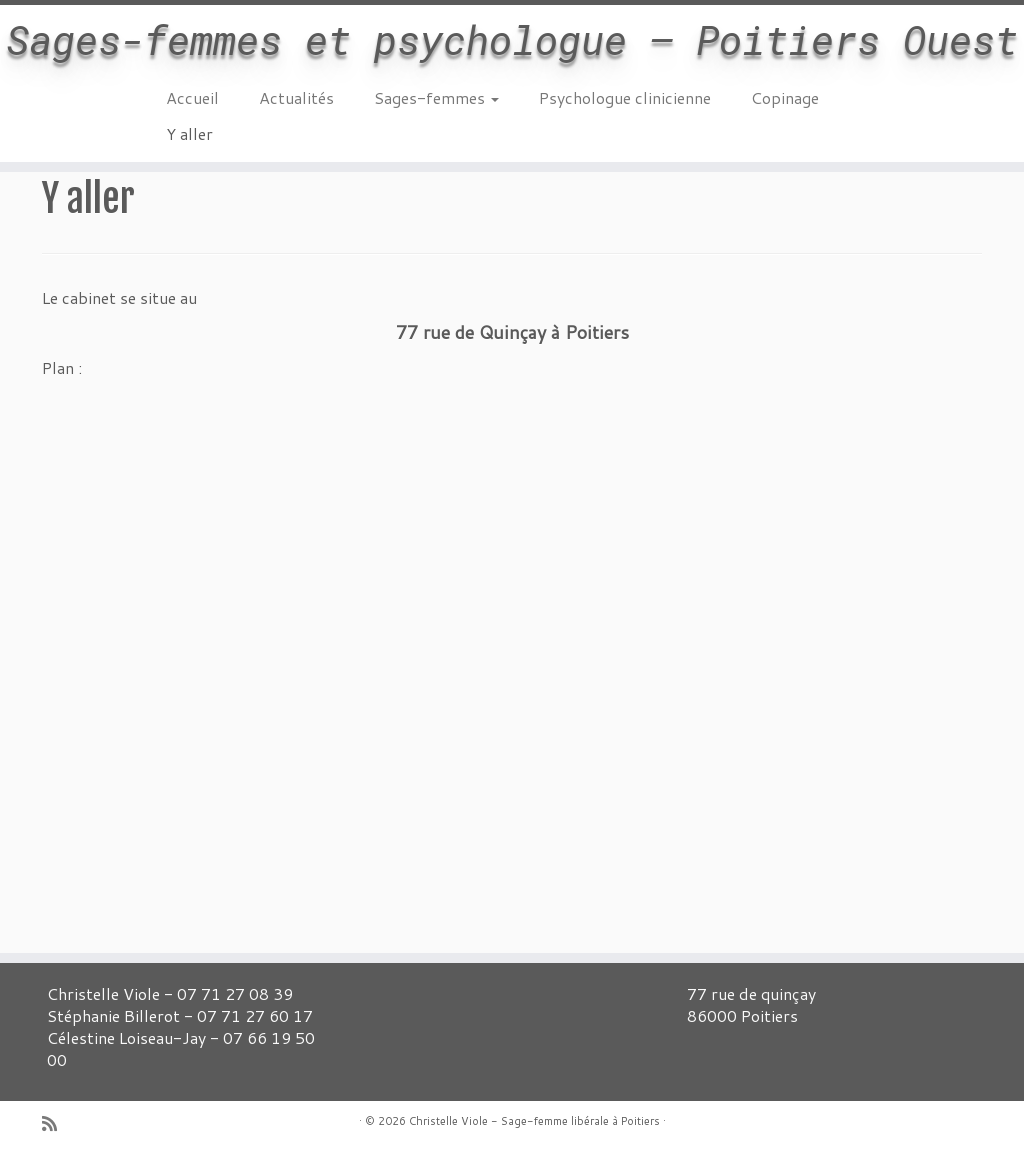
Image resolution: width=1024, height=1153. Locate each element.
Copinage (785, 97)
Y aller (189, 133)
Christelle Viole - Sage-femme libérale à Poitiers (534, 1121)
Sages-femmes (436, 97)
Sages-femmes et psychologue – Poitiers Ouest (512, 40)
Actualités (296, 97)
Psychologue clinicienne (625, 97)
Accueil (192, 97)
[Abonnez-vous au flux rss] (56, 1123)
